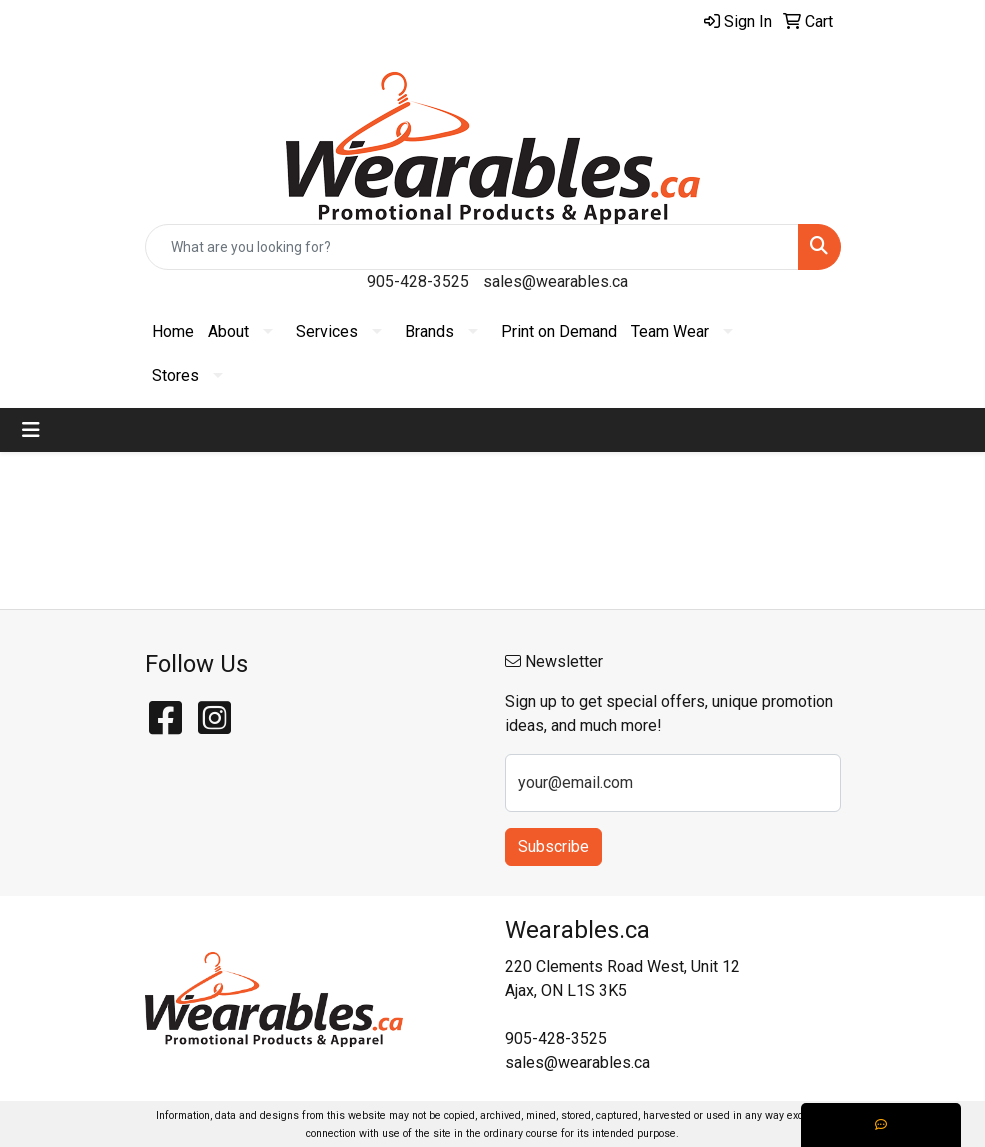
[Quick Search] (472, 247)
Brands (429, 331)
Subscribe (553, 846)
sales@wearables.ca (555, 281)
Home (173, 331)
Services (327, 331)
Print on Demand (559, 331)
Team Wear (670, 331)
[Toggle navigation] (31, 430)
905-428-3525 (418, 281)
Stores (175, 375)
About (228, 331)
